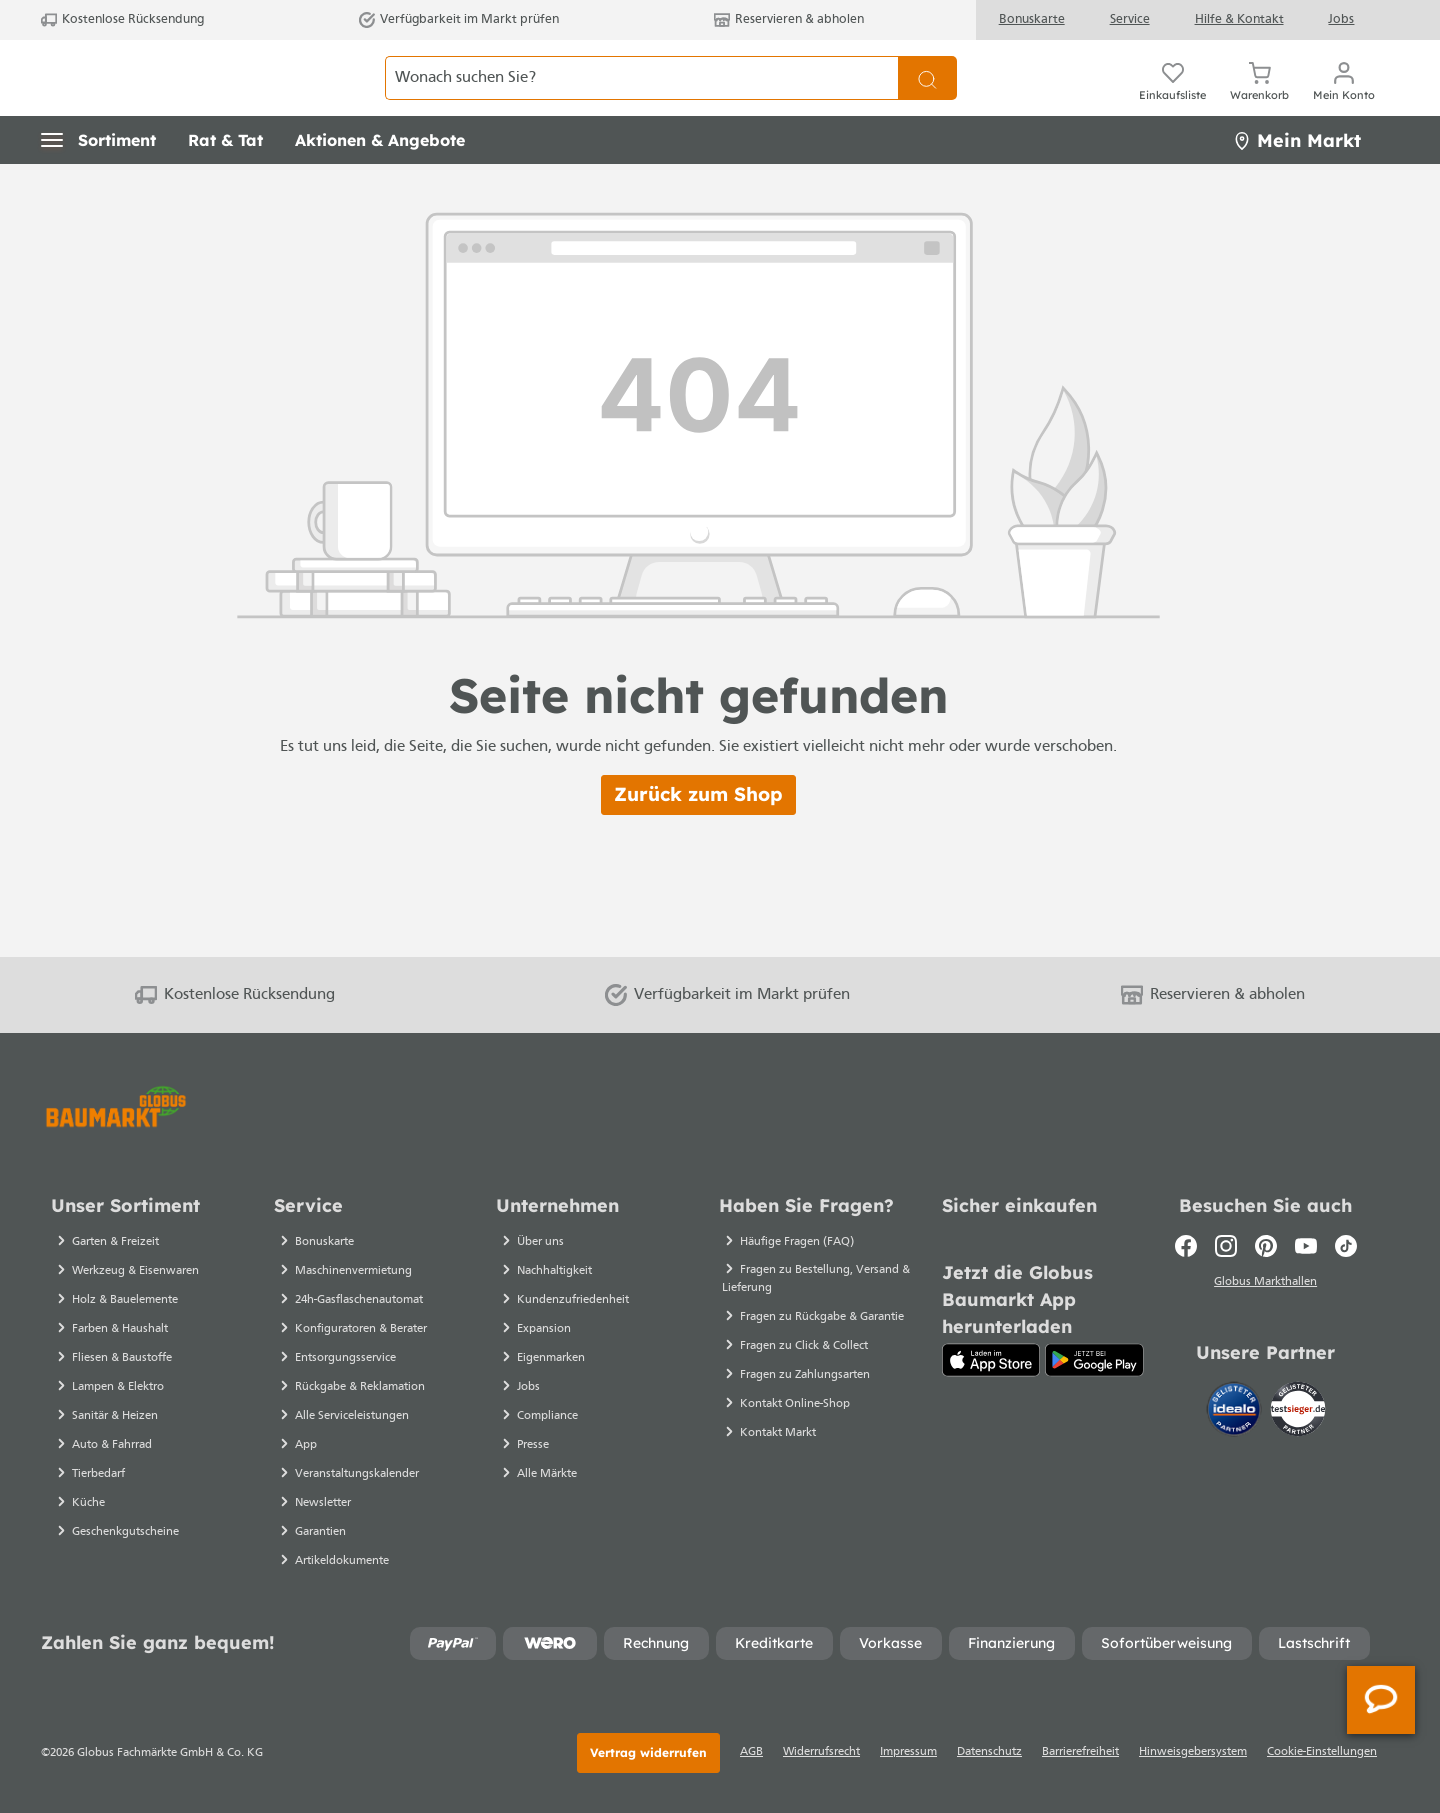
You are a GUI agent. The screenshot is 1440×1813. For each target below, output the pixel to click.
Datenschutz (989, 1752)
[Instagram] (1226, 1246)
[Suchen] (927, 100)
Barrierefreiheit (1080, 1752)
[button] (98, 185)
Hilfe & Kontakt (1239, 19)
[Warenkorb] (1259, 100)
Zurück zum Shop (698, 839)
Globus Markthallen (1265, 1285)
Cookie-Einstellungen (1322, 1752)
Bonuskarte (1032, 19)
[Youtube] (1306, 1246)
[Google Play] (1094, 1360)
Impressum (908, 1752)
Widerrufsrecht (821, 1752)
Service (1130, 19)
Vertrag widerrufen (648, 1752)
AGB (751, 1752)
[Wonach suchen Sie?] (642, 100)
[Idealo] (1236, 1413)
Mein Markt (1297, 184)
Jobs (1341, 19)
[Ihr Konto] (1344, 100)
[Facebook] (1186, 1246)
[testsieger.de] (1298, 1413)
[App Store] (991, 1360)
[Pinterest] (1266, 1246)
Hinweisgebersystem (1193, 1752)
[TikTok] (1346, 1246)
